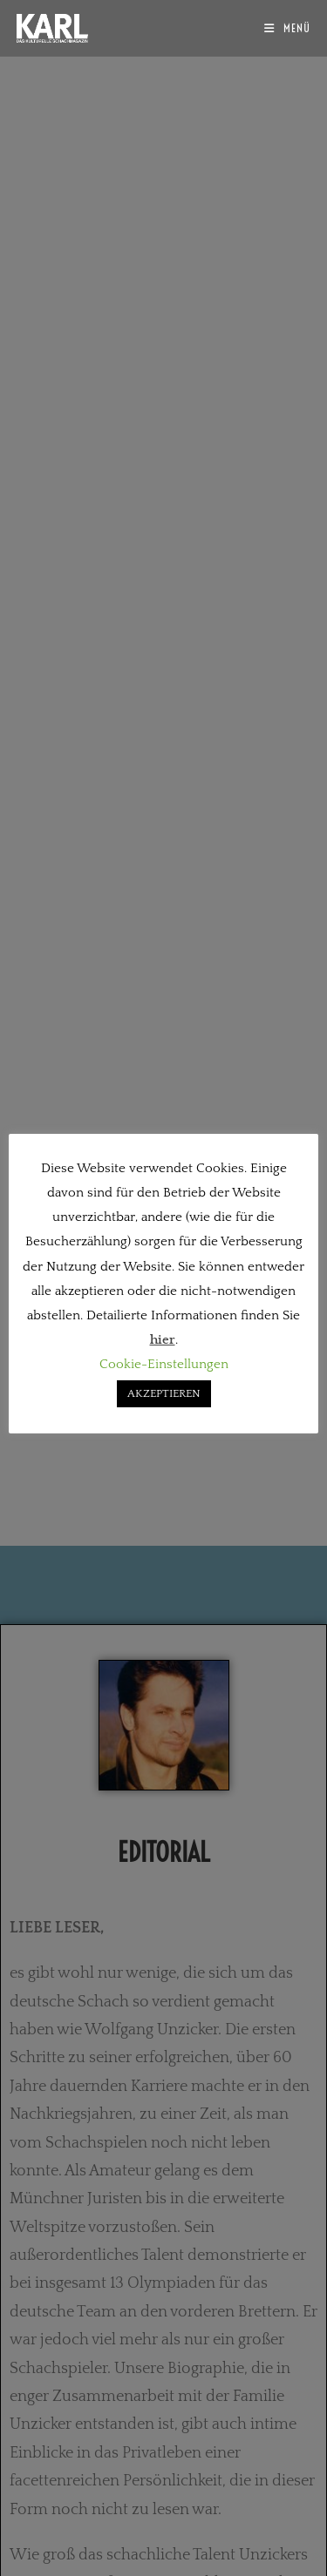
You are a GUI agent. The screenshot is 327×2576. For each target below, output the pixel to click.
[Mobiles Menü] (287, 28)
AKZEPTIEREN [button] (164, 1393)
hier (162, 1339)
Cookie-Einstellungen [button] (163, 1364)
